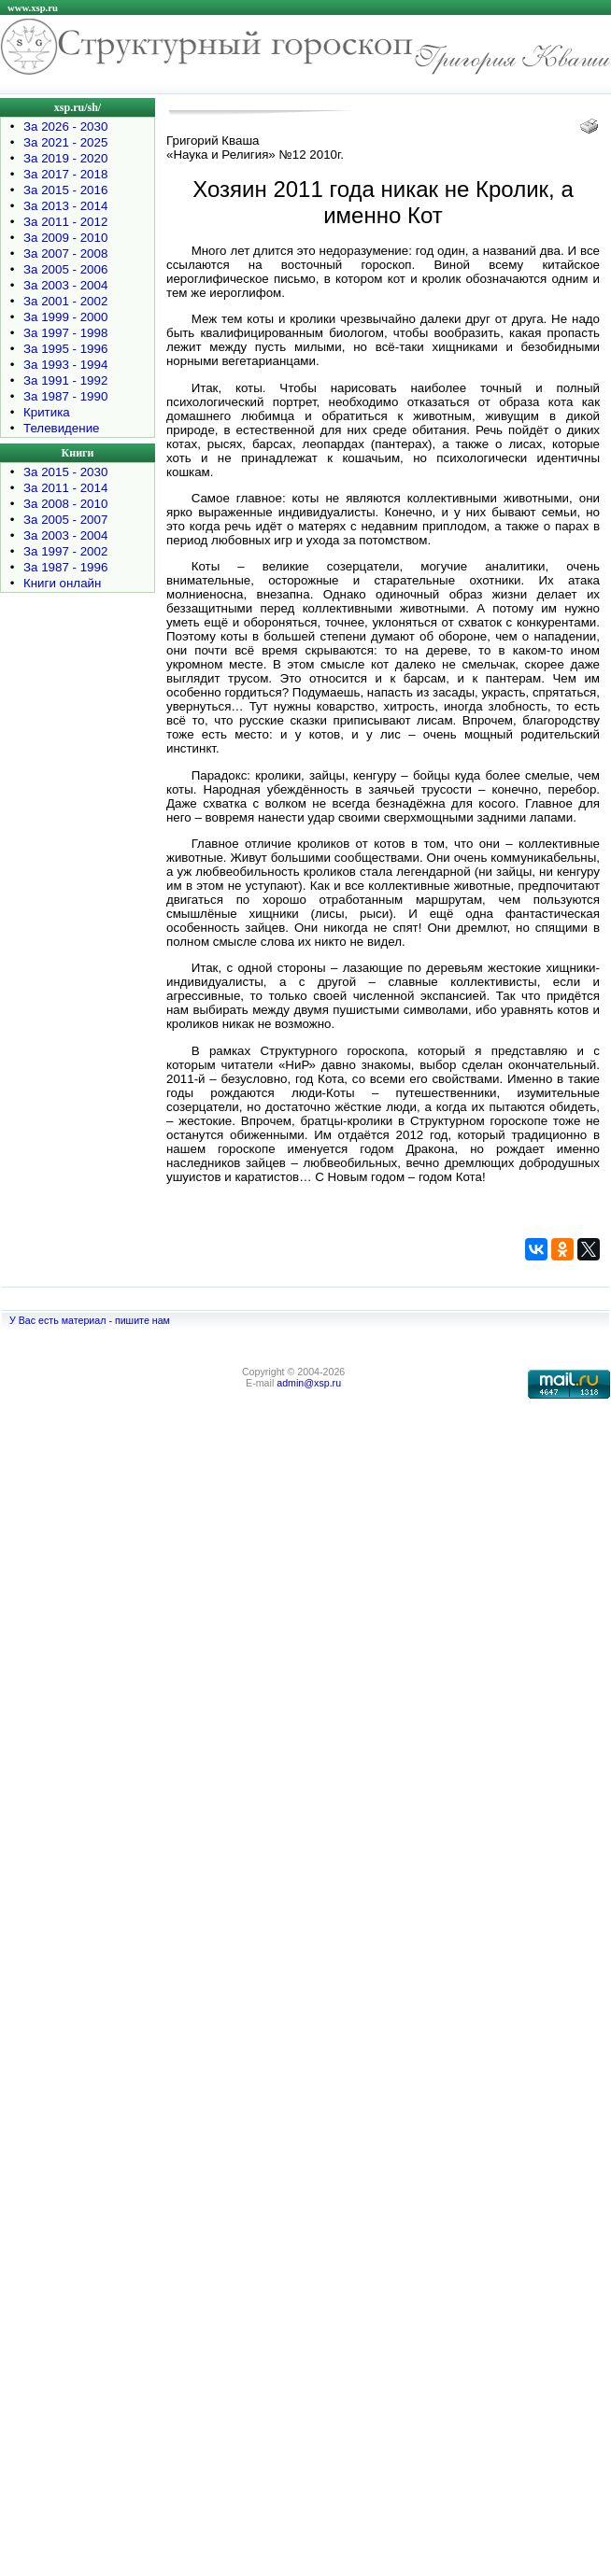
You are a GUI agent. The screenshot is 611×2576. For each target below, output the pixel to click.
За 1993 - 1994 (65, 365)
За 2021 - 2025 (65, 142)
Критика (46, 412)
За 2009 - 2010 (65, 238)
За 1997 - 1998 (65, 333)
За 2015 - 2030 (65, 472)
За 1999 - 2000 (65, 317)
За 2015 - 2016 (65, 190)
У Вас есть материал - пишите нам (89, 1320)
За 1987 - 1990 (65, 396)
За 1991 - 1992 (65, 380)
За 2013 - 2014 (65, 206)
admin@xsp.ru (309, 1382)
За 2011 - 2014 (65, 488)
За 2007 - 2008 (65, 253)
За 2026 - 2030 (65, 127)
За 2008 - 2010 (65, 504)
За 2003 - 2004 (65, 285)
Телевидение (61, 428)
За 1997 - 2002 (65, 551)
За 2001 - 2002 (65, 301)
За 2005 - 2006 (65, 269)
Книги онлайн (62, 583)
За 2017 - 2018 (65, 174)
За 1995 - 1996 (65, 349)
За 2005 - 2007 (65, 520)
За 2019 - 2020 (65, 158)
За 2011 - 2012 (65, 222)
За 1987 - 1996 (65, 567)
